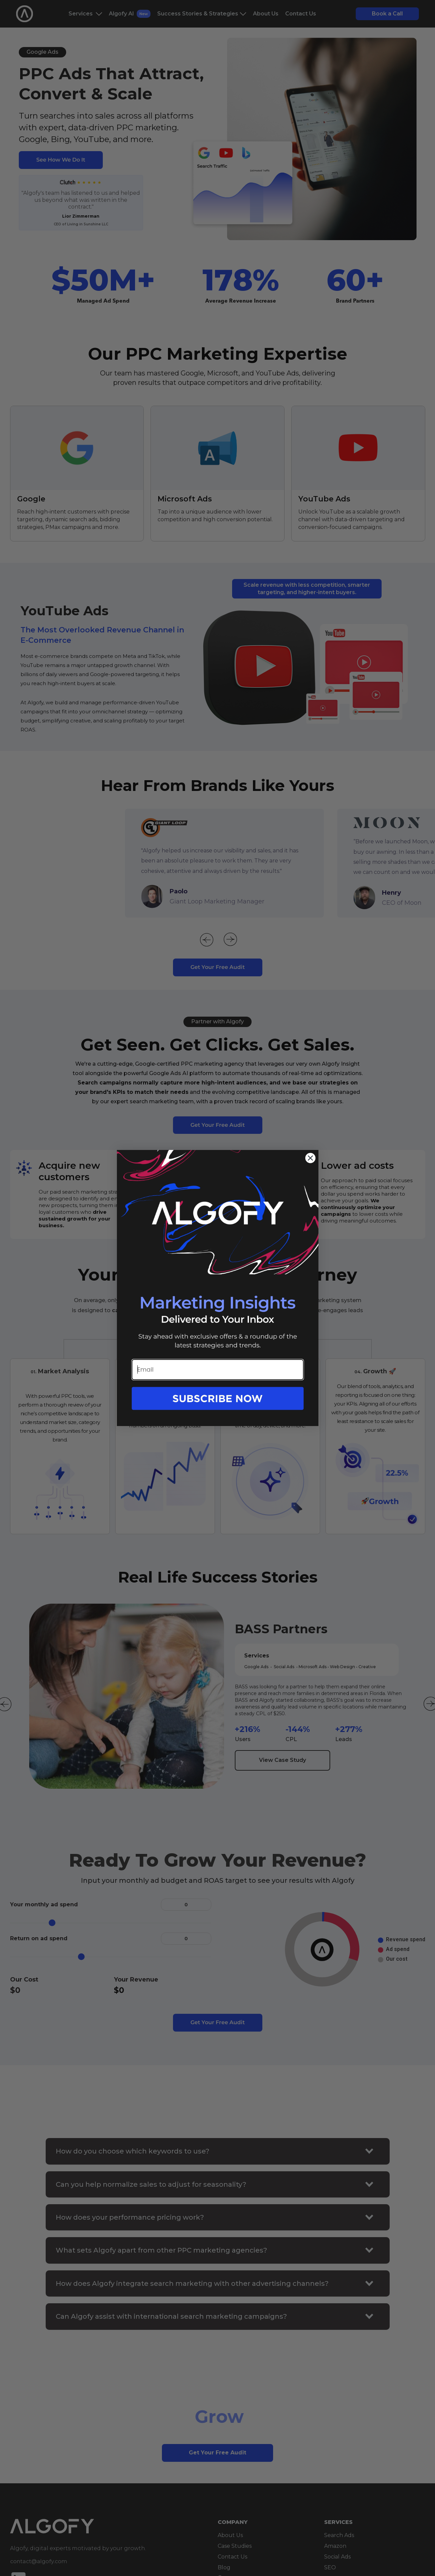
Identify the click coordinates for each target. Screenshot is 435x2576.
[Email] (218, 1369)
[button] (217, 1405)
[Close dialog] (310, 1158)
